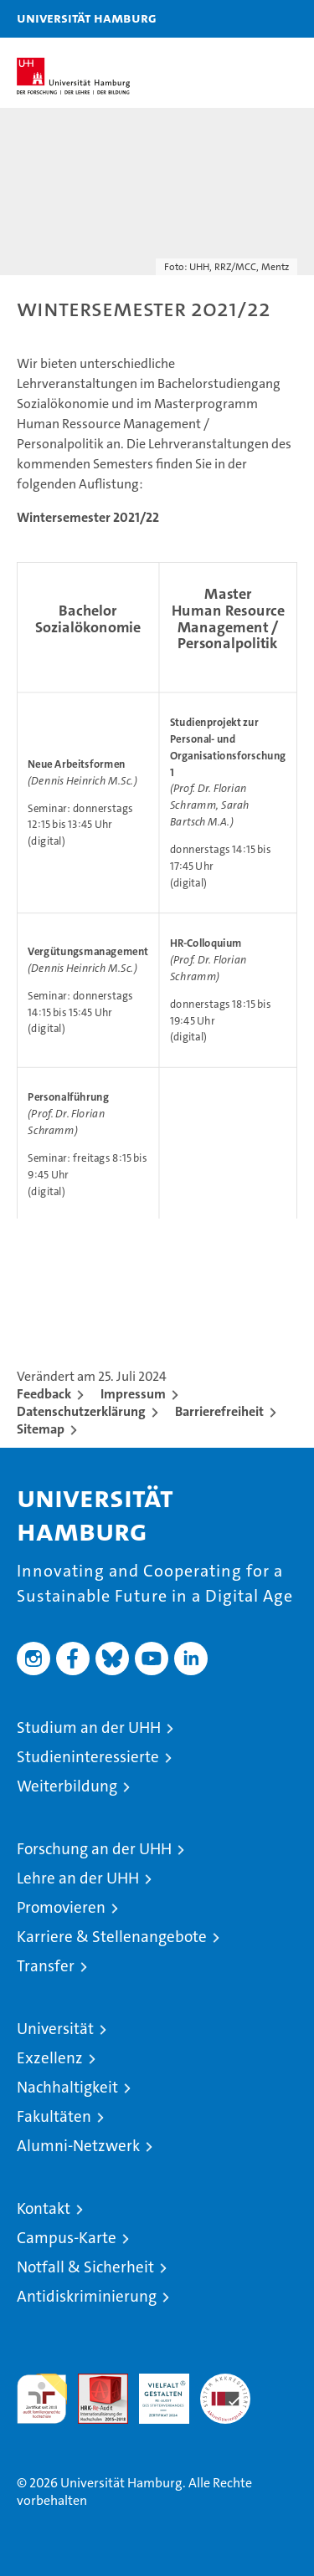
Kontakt (43, 2208)
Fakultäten (54, 2116)
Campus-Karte (66, 2237)
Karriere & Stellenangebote (112, 1936)
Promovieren (61, 1907)
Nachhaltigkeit (67, 2087)
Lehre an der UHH (78, 1878)
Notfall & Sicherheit (85, 2267)
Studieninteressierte (88, 1756)
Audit (94, 2382)
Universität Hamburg (87, 17)
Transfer (46, 1965)
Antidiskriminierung (87, 2296)
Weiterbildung (67, 1786)
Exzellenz (50, 2057)
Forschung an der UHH (94, 1848)
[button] (249, 19)
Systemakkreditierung (225, 2382)
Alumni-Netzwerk (78, 2145)
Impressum (133, 1394)
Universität (55, 2028)
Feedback (44, 1394)
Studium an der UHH (89, 1727)
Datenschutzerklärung (81, 1411)
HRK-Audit (155, 2391)
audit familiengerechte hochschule (42, 2399)
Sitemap (40, 1429)
